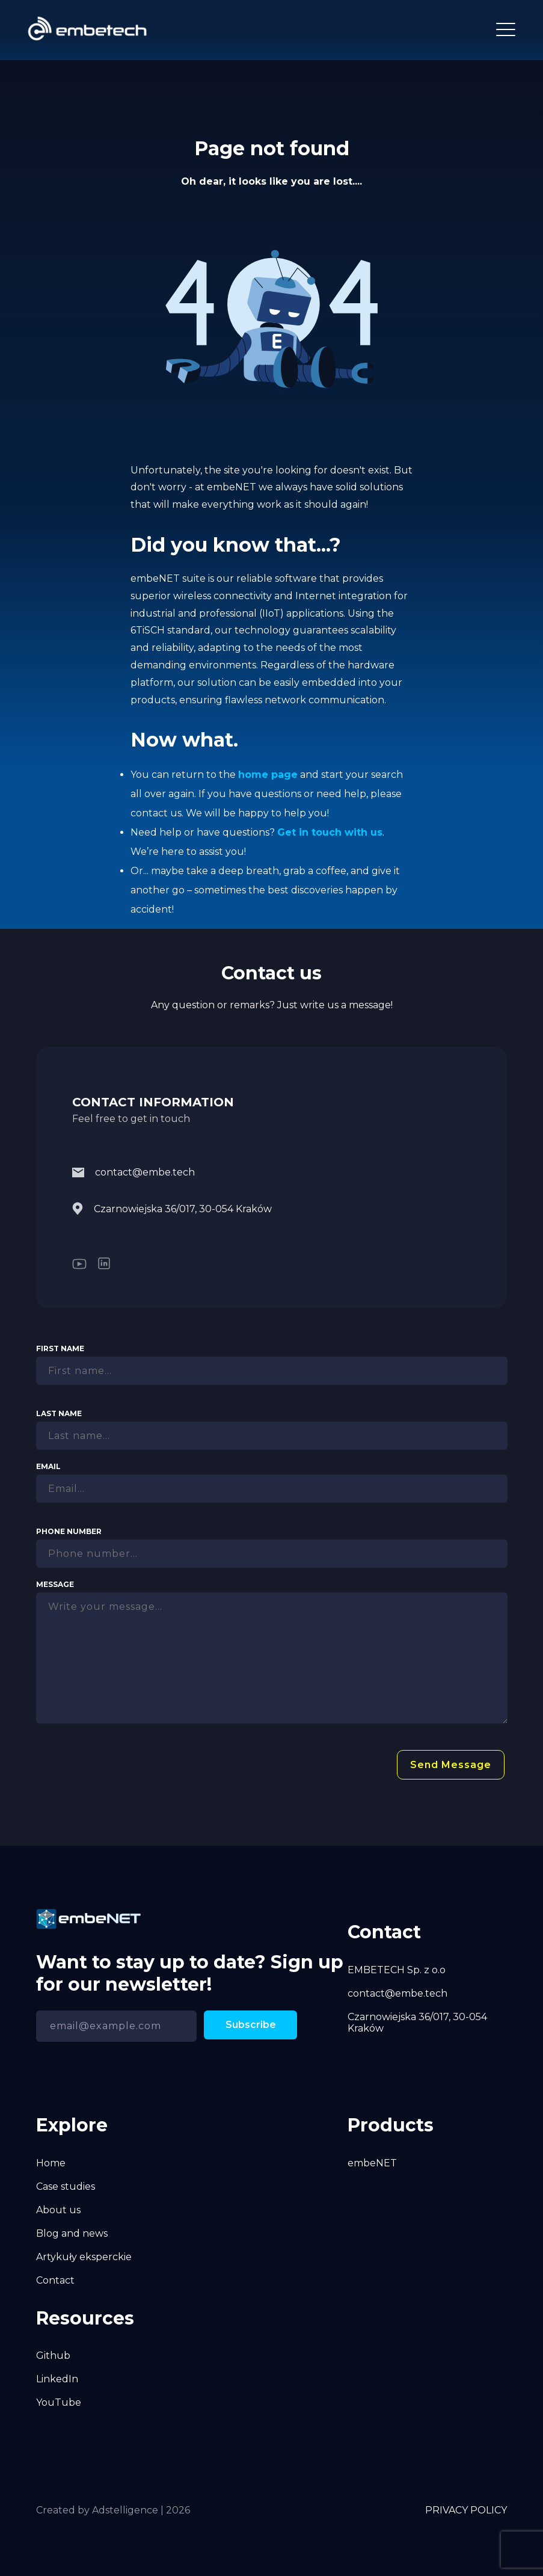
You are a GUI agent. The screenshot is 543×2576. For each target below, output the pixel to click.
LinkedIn (57, 2379)
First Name (60, 1348)
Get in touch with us (329, 832)
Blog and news (72, 2233)
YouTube (58, 2402)
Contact (55, 2280)
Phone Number (69, 1531)
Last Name (59, 1413)
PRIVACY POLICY (466, 2510)
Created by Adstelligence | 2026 (113, 2510)
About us (58, 2210)
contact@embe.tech (133, 1172)
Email (48, 1466)
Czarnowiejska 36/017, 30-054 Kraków (172, 1208)
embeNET (372, 2163)
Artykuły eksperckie (84, 2257)
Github (53, 2355)
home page (268, 774)
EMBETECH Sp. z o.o (397, 1970)
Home (51, 2163)
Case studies (65, 2186)
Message (55, 1584)
